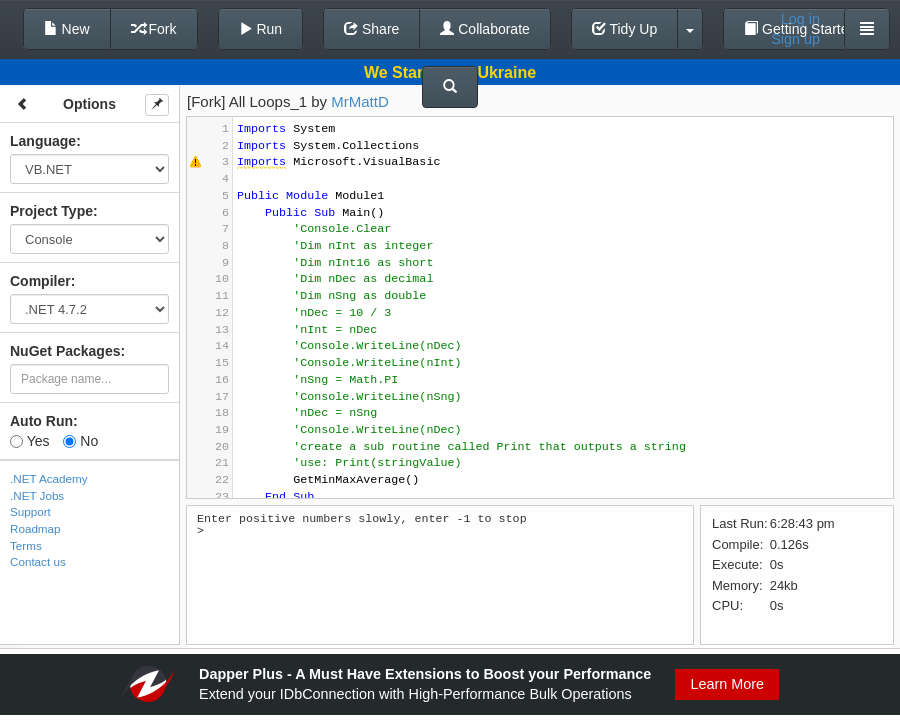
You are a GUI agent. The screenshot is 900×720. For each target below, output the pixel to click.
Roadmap (35, 528)
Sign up (795, 39)
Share (371, 29)
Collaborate (485, 29)
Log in (800, 19)
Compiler (40, 281)
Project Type (51, 211)
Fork (154, 29)
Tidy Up (624, 29)
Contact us (38, 561)
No (80, 441)
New (67, 29)
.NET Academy (49, 478)
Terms (26, 545)
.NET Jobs (37, 495)
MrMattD (360, 101)
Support (30, 511)
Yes (29, 441)
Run (261, 29)
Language (43, 141)
